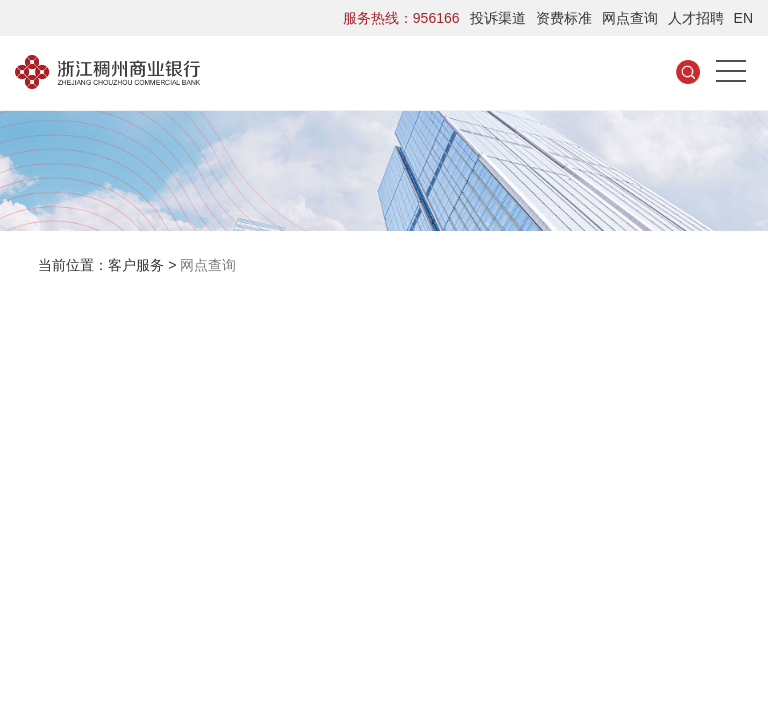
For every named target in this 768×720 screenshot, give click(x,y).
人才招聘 (696, 18)
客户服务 (136, 265)
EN (743, 18)
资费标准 (564, 18)
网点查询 (630, 18)
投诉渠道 (498, 18)
